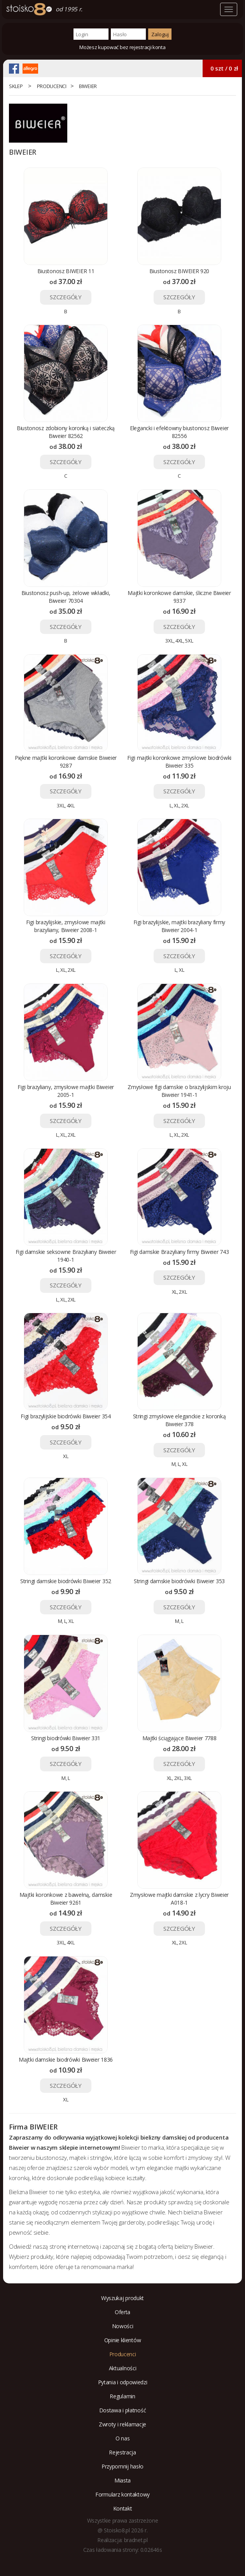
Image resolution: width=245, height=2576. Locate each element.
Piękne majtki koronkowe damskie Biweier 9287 (66, 761)
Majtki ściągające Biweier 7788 (179, 1738)
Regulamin (122, 2396)
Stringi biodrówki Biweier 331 (65, 1738)
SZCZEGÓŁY (65, 297)
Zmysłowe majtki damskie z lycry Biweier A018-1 (179, 1898)
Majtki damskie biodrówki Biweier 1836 (66, 2059)
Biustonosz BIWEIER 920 (179, 271)
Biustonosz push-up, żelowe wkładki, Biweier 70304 (65, 596)
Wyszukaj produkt (122, 2298)
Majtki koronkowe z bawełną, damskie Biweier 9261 (65, 1898)
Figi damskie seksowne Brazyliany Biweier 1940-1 (66, 1255)
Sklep (16, 86)
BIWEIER (88, 86)
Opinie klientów (122, 2340)
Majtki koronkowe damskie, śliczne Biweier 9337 (179, 596)
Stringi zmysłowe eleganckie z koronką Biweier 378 (179, 1420)
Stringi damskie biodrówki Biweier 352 (65, 1581)
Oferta (122, 2312)
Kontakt (122, 2508)
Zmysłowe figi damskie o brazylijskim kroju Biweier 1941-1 (179, 1090)
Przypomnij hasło (123, 2466)
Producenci (51, 86)
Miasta (122, 2480)
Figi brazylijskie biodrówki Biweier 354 (65, 1416)
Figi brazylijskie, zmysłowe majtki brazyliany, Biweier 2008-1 (65, 926)
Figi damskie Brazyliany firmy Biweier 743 (179, 1251)
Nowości (122, 2326)
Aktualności (122, 2368)
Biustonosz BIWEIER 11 (65, 271)
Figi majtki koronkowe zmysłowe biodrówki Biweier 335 (179, 761)
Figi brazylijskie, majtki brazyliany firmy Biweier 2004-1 (179, 926)
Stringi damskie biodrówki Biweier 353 (179, 1581)
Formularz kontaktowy (122, 2494)
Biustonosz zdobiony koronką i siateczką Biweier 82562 (66, 432)
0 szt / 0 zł (224, 68)
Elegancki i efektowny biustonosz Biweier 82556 (179, 432)
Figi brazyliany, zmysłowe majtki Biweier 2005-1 (66, 1090)
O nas (123, 2438)
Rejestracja (122, 2452)
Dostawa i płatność (122, 2410)
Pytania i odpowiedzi (122, 2382)
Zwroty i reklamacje (122, 2424)
